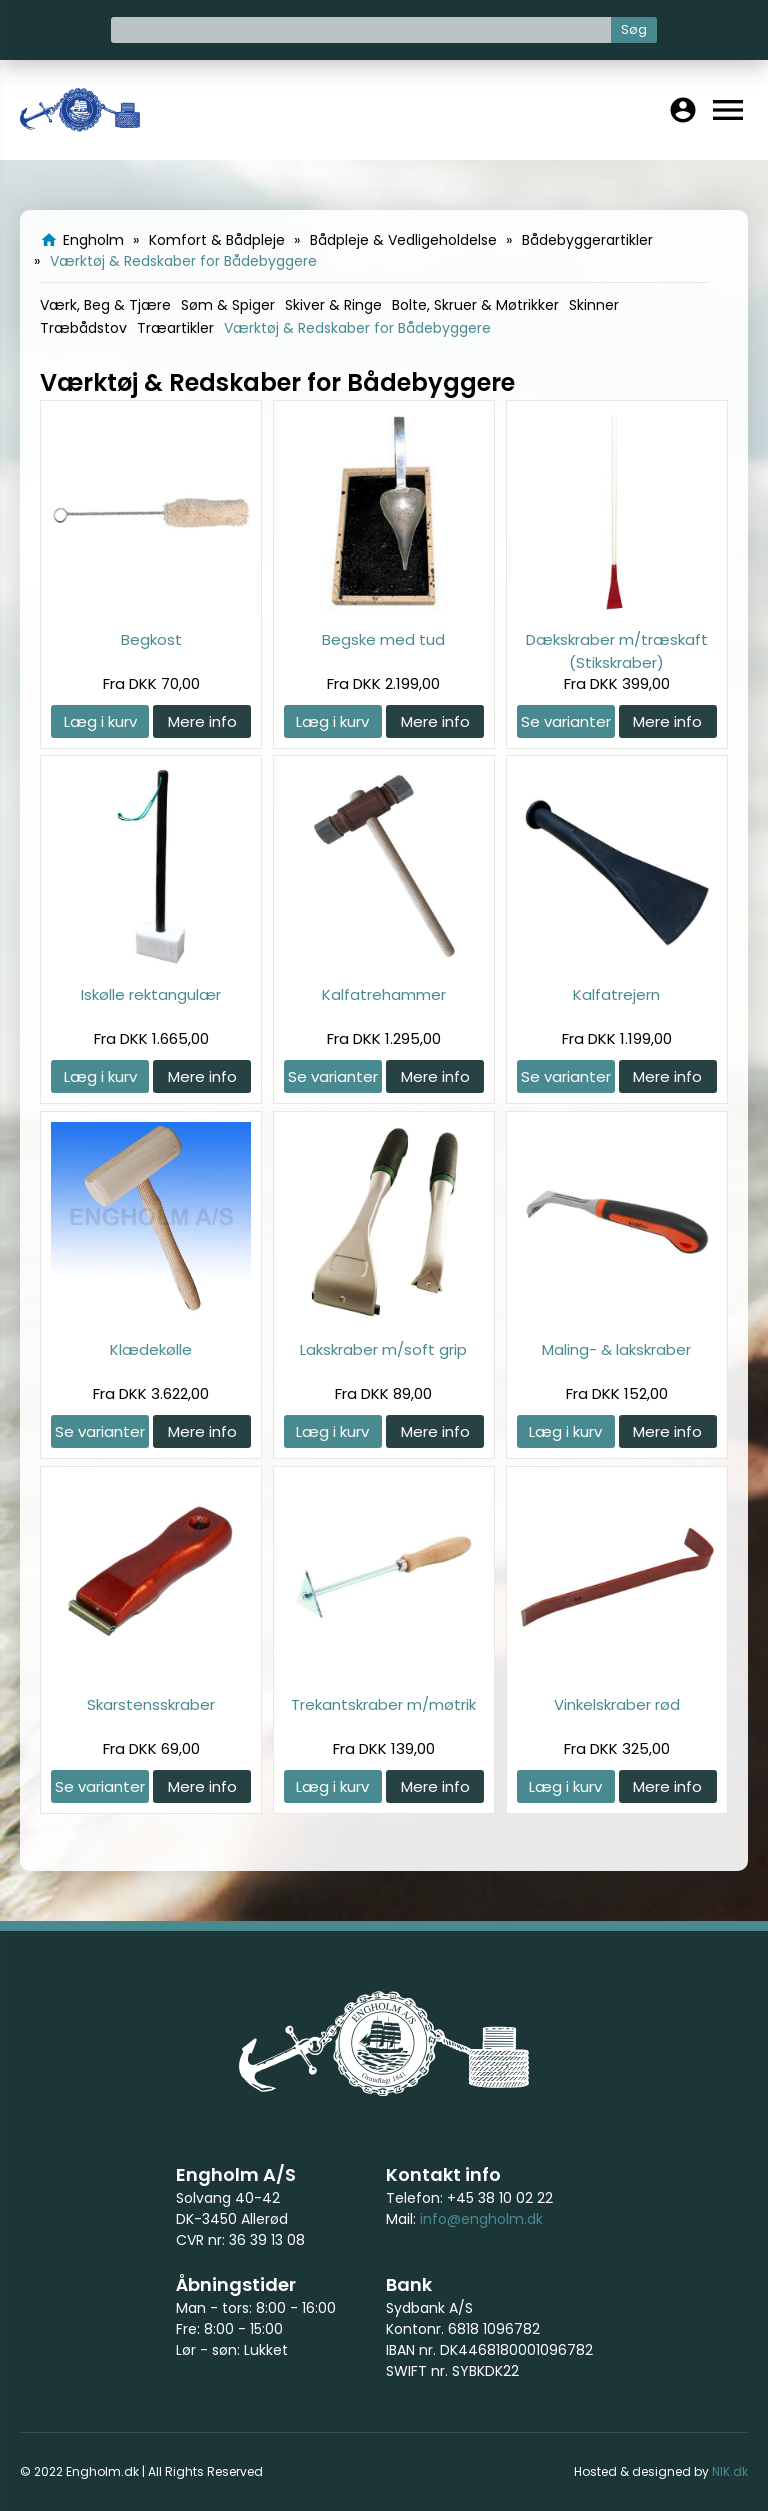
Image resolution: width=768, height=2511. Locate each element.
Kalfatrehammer (384, 994)
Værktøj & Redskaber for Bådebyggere (357, 328)
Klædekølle (151, 1349)
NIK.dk (730, 2471)
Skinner (594, 305)
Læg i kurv (100, 721)
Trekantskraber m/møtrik (383, 1704)
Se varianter (566, 721)
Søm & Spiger (228, 305)
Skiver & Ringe (333, 305)
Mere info (202, 721)
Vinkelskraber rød (617, 1704)
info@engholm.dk (481, 2219)
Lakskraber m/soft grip (383, 1349)
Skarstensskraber (151, 1704)
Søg (634, 29)
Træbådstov (83, 328)
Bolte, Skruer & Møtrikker (475, 305)
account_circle (683, 110)
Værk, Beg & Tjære (105, 305)
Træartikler (175, 328)
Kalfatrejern (616, 994)
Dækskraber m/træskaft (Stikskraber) (617, 650)
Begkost (151, 639)
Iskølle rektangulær (151, 994)
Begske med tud (383, 639)
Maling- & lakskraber (616, 1349)
